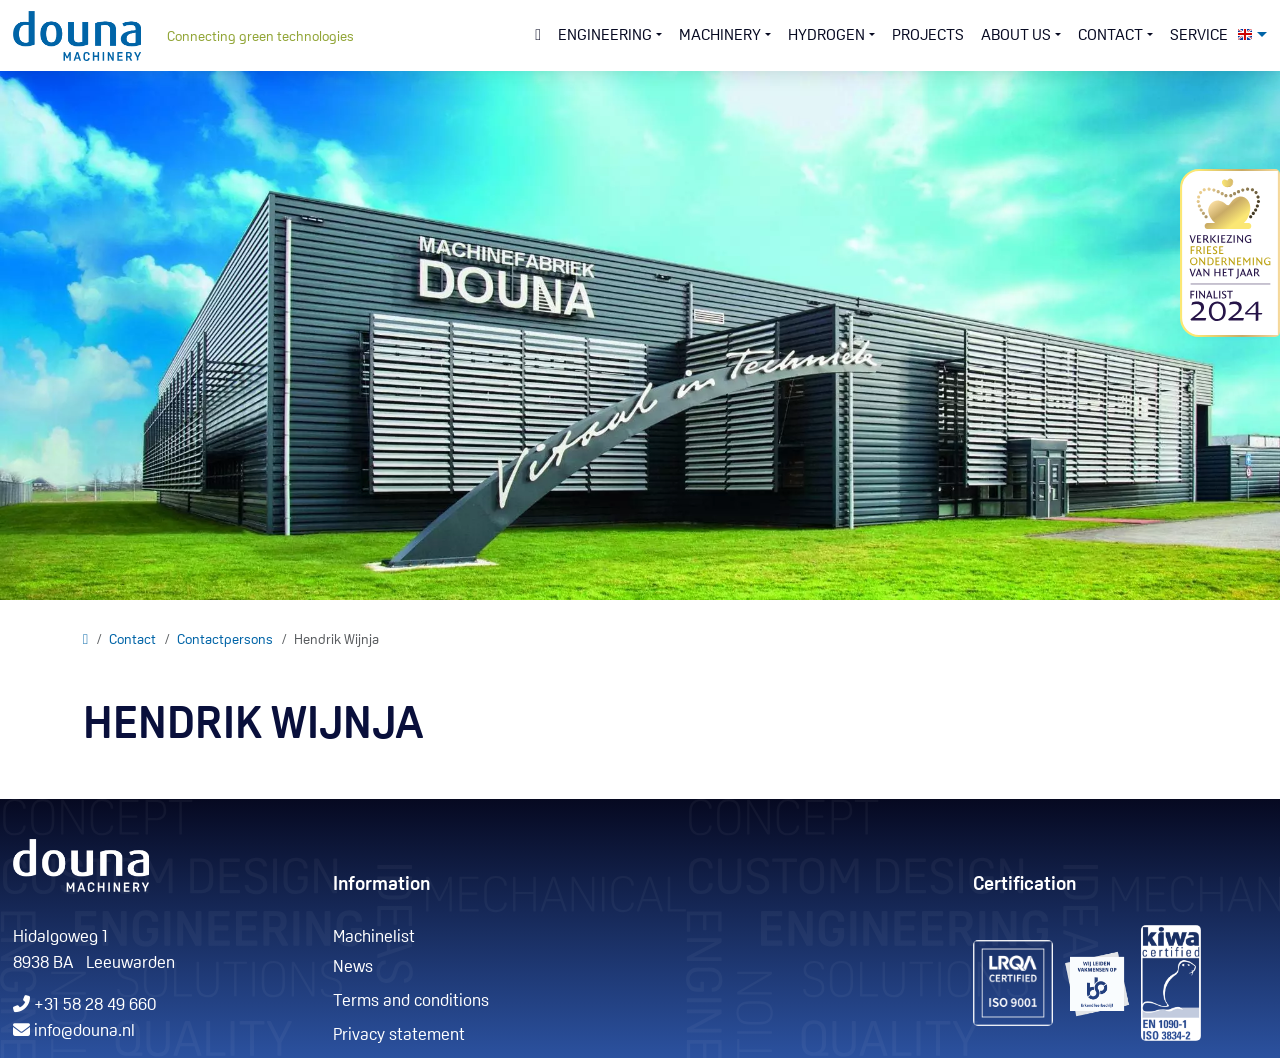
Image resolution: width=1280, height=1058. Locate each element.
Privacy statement (399, 1035)
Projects (928, 36)
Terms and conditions (411, 1001)
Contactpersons (225, 640)
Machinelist (374, 937)
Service (1199, 36)
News (353, 967)
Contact (132, 640)
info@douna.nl (84, 1031)
